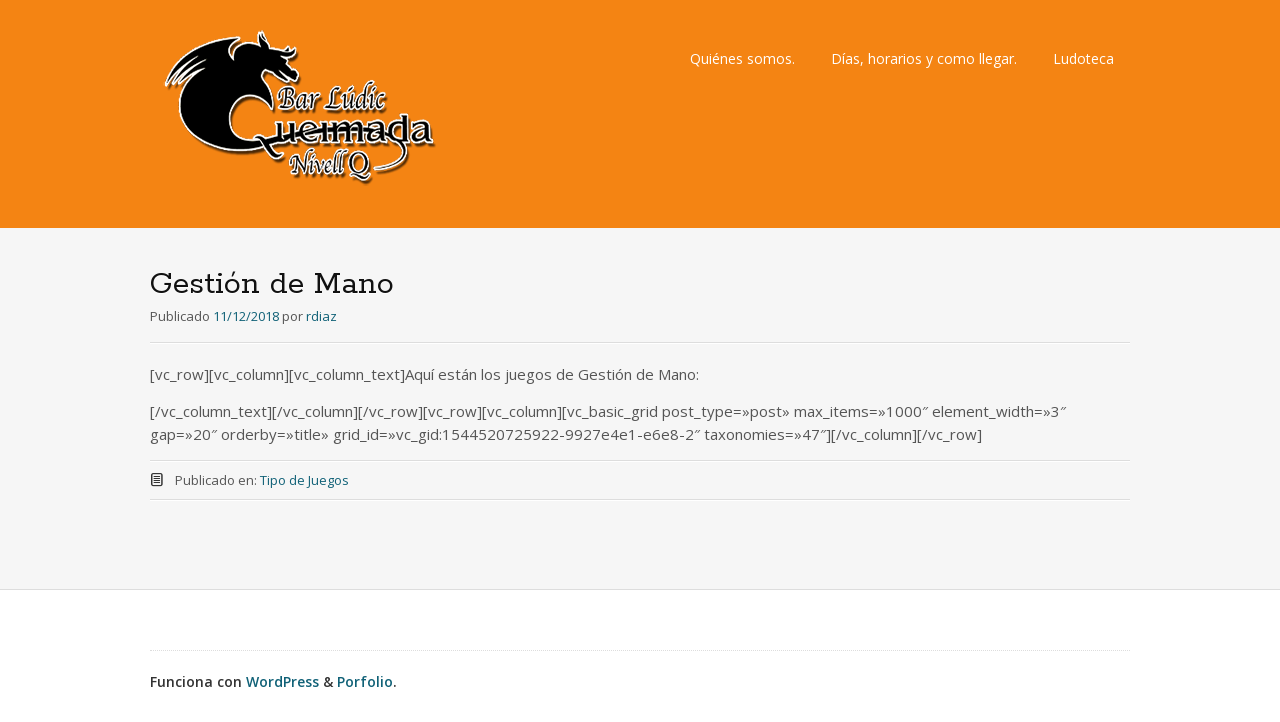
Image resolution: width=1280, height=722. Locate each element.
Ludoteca (1083, 58)
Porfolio (365, 681)
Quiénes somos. (742, 58)
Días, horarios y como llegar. (924, 58)
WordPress (282, 681)
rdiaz (321, 316)
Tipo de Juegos (304, 480)
